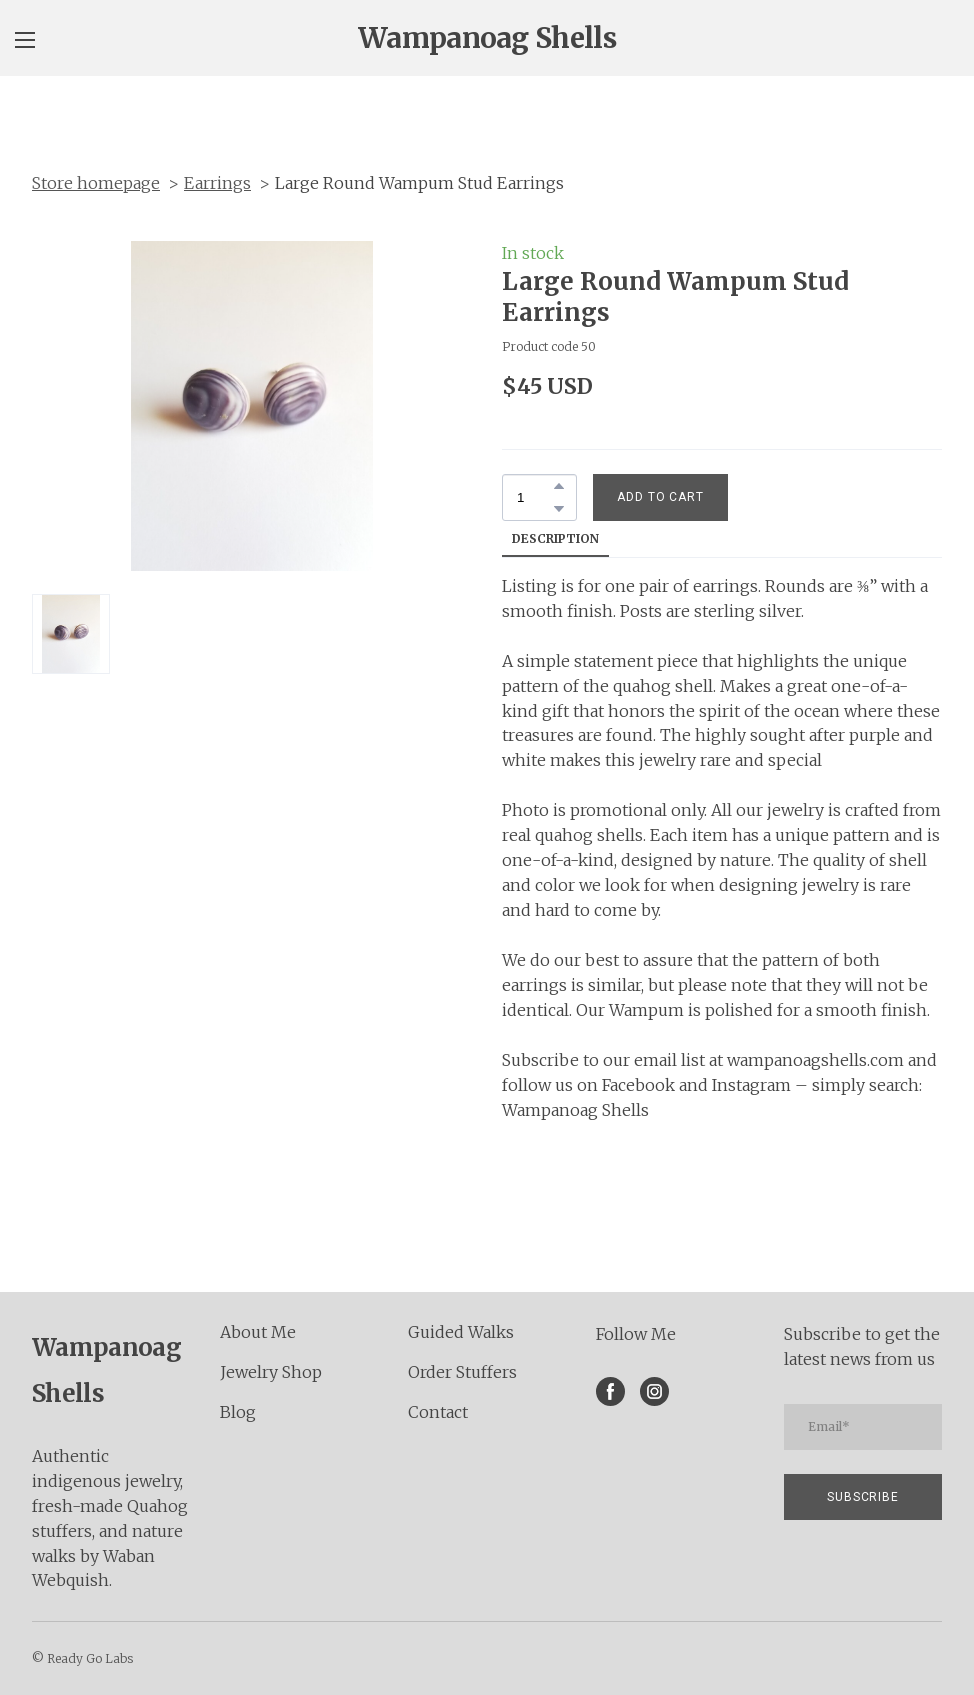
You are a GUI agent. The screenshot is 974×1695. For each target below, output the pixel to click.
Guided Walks (461, 1332)
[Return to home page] (111, 1368)
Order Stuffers (462, 1372)
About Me (258, 1332)
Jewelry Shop (271, 1372)
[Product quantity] (534, 497)
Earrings (217, 183)
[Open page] (487, 38)
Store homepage (96, 183)
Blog (238, 1412)
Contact (438, 1412)
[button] (559, 486)
